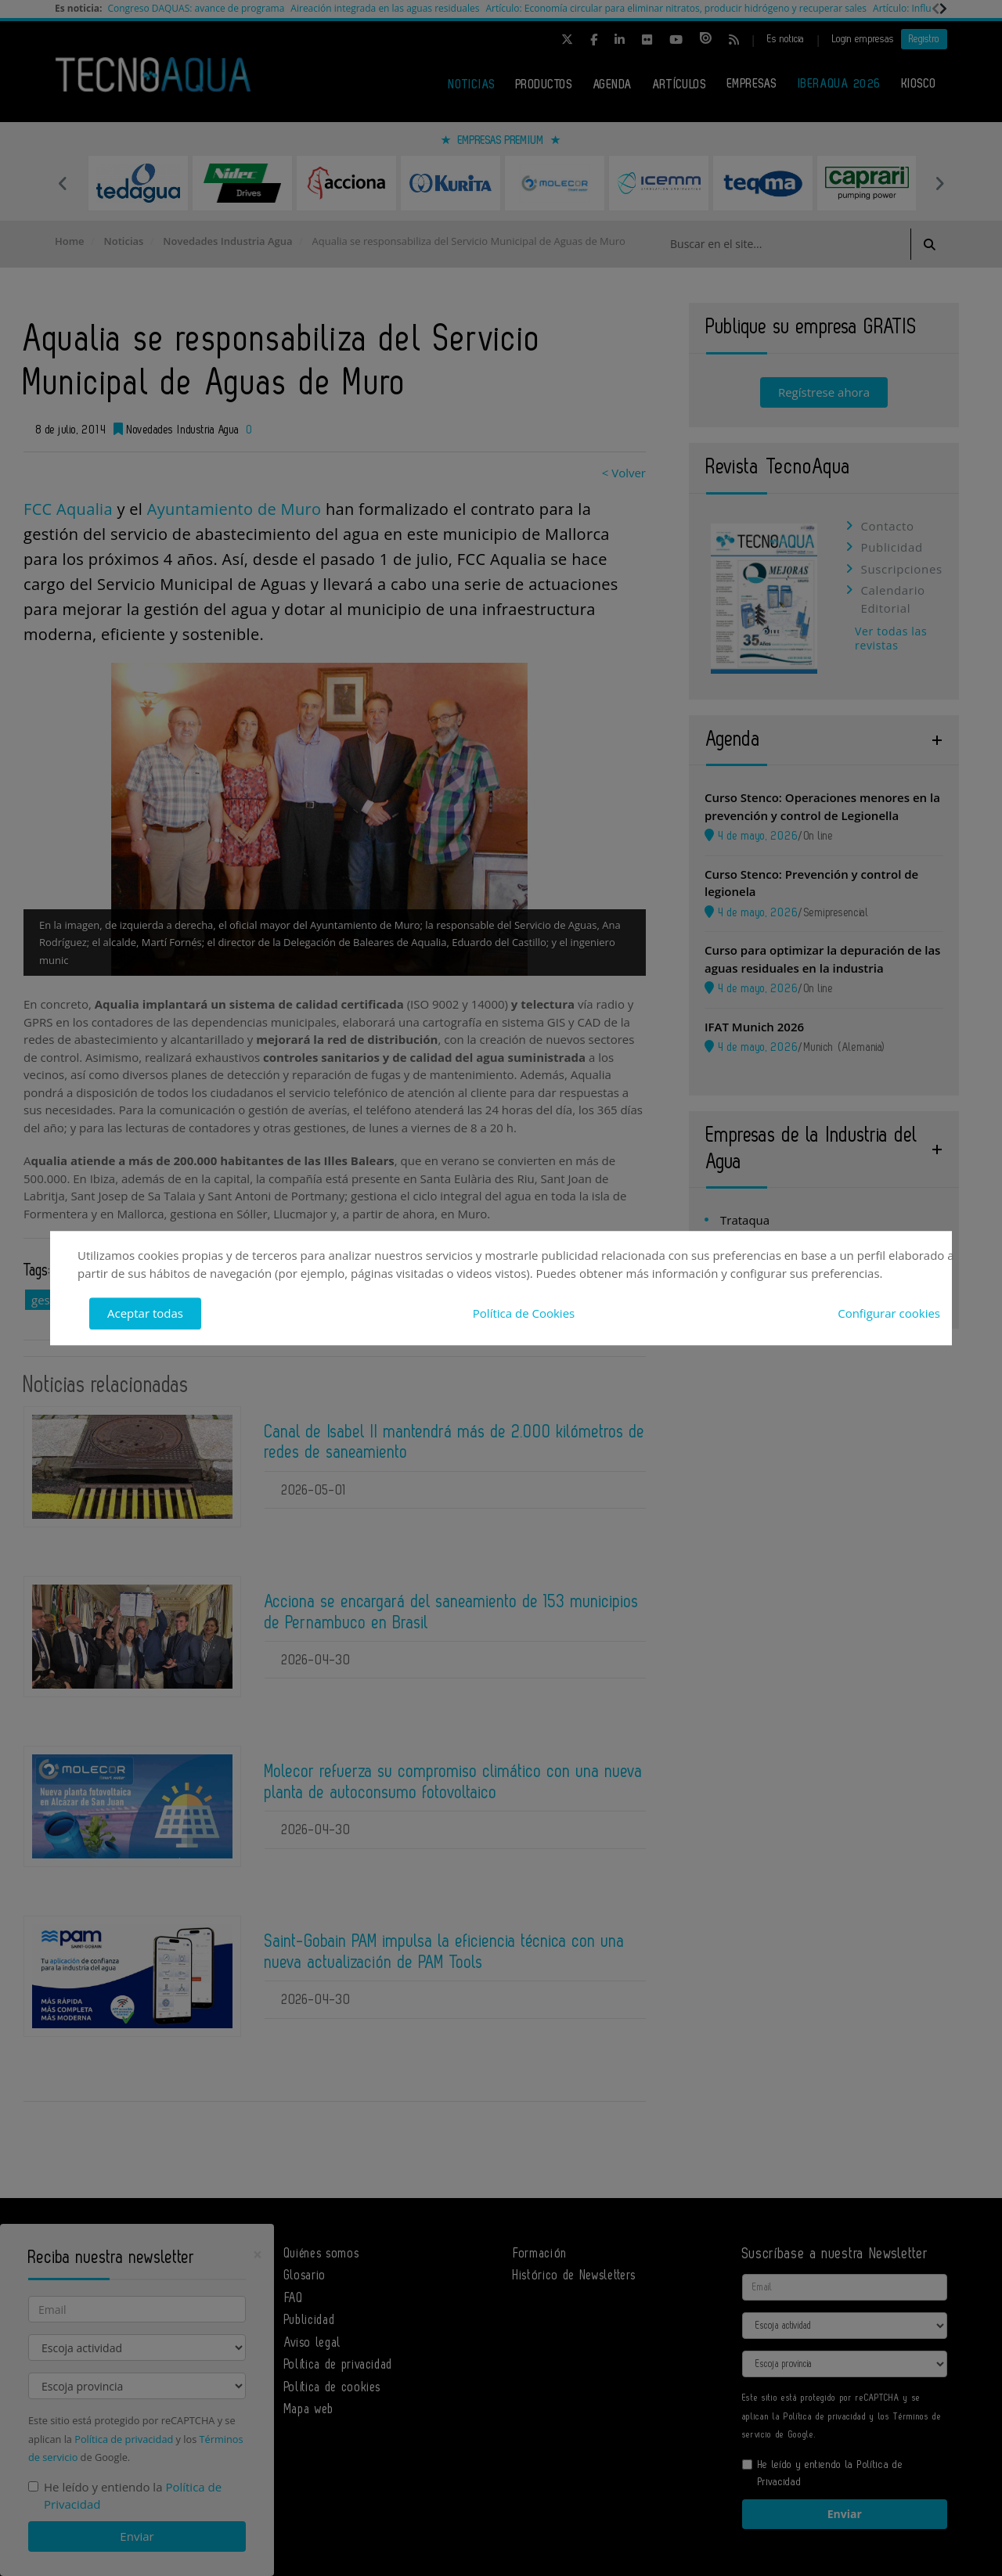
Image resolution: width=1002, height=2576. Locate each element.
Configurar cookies (889, 1313)
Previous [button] (62, 183)
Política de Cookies (524, 1313)
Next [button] (939, 183)
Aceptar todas (145, 1313)
